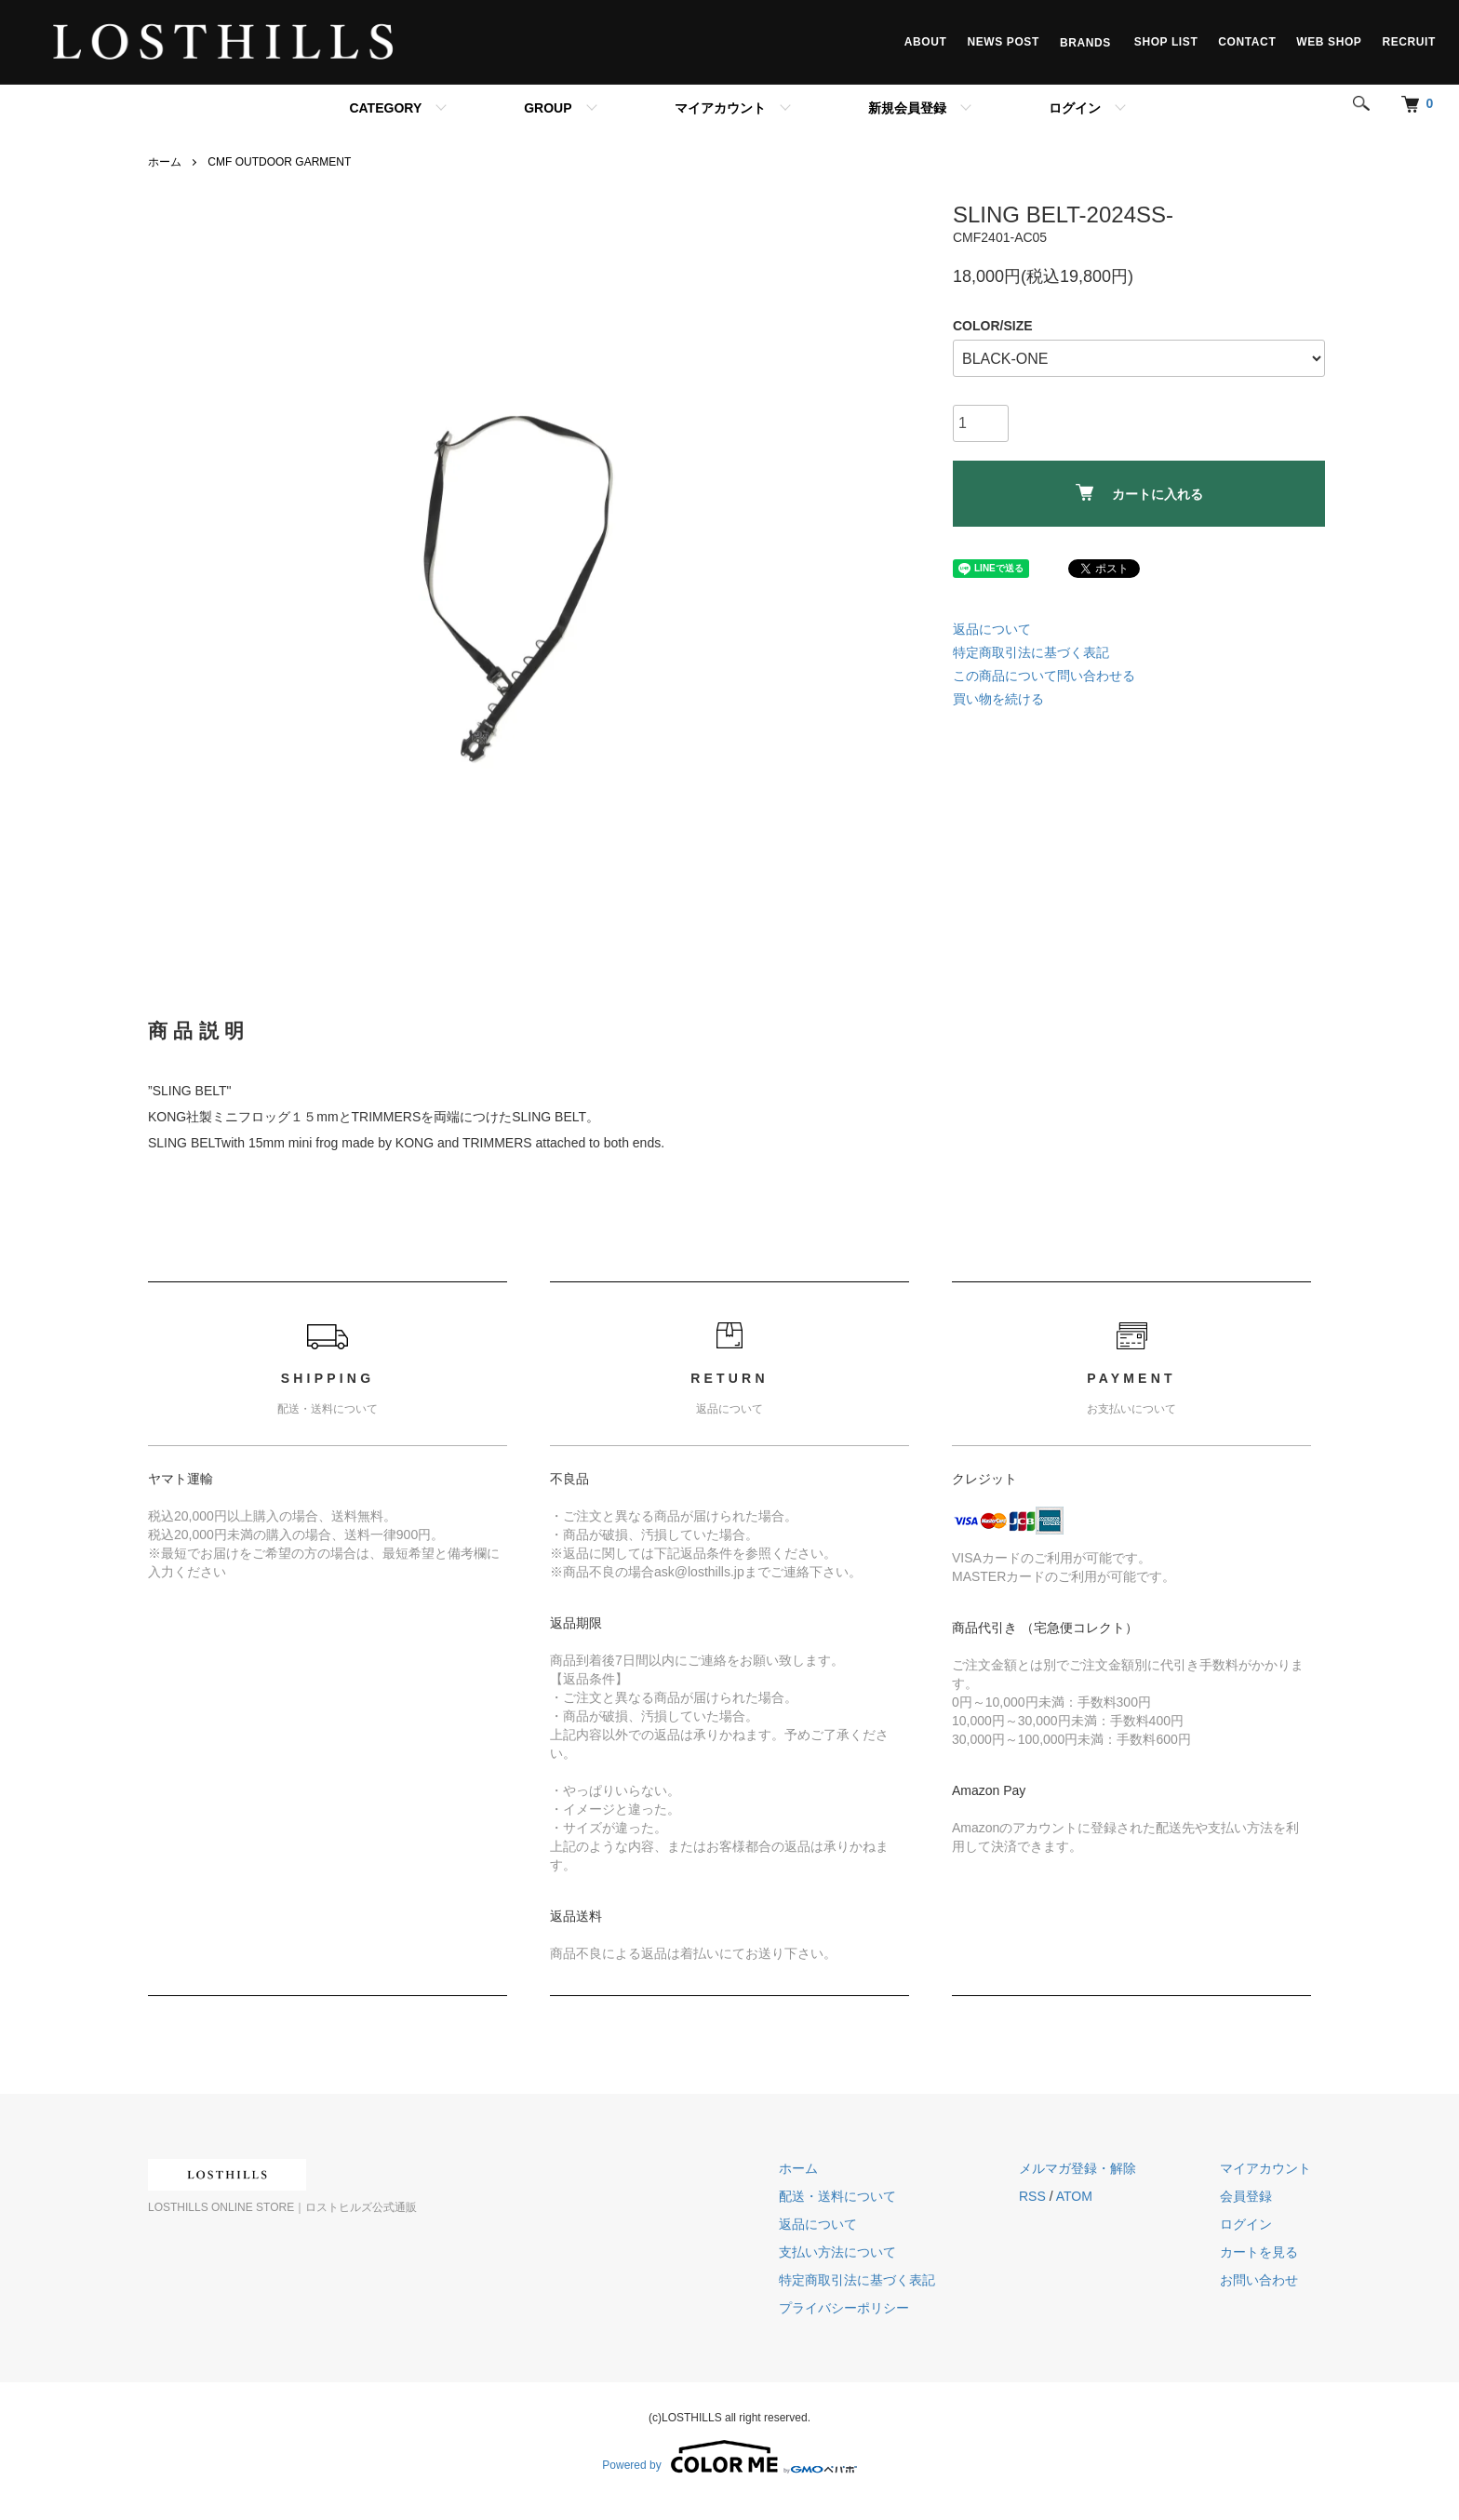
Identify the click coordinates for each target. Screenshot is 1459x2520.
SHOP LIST (1166, 41)
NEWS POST (1002, 41)
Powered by (729, 2456)
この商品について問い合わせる (1044, 675)
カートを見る (1259, 2252)
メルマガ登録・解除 (1077, 2168)
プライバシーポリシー (844, 2307)
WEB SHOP (1328, 41)
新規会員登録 (907, 108)
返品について (992, 629)
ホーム (164, 161)
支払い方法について (837, 2252)
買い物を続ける (998, 698)
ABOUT (925, 41)
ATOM (1074, 2196)
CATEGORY (385, 108)
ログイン (1075, 108)
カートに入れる (1139, 493)
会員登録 (1246, 2196)
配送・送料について (837, 2196)
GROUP (547, 108)
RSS (1032, 2196)
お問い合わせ (1259, 2279)
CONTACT (1247, 41)
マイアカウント (720, 108)
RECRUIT (1409, 41)
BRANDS (1087, 41)
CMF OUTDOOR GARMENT (279, 161)
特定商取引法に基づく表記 (1031, 652)
